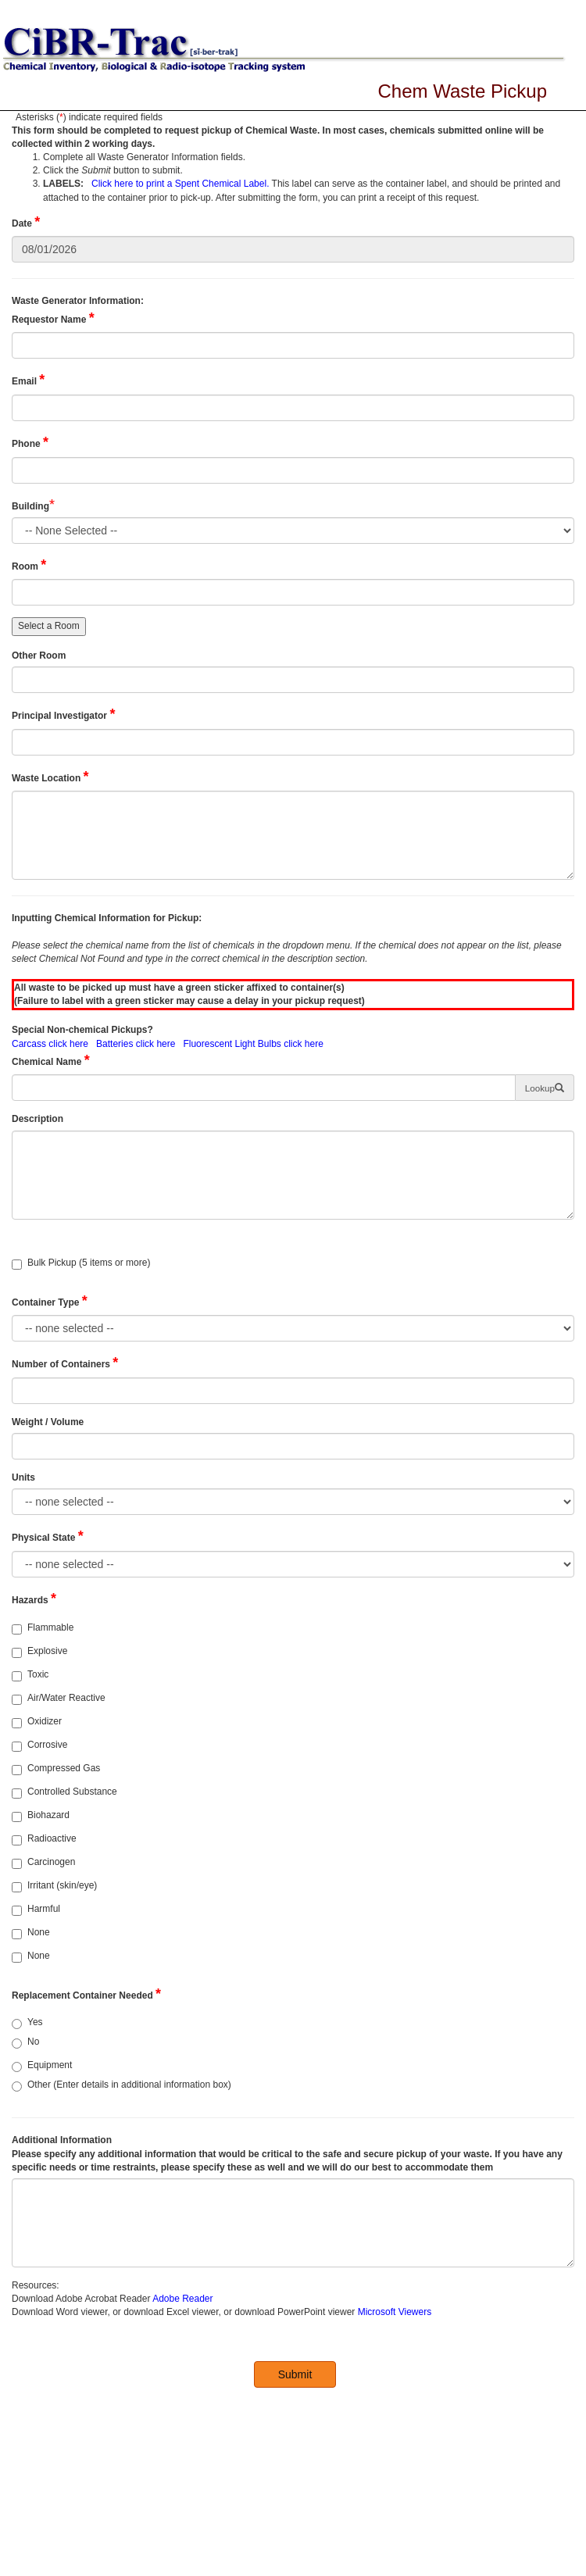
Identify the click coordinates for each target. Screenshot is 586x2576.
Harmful (36, 1909)
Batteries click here (135, 1043)
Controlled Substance (64, 1792)
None (31, 1933)
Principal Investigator (63, 714)
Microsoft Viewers (394, 2311)
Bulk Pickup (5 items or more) (81, 1263)
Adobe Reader (182, 2298)
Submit (295, 2374)
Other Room (40, 655)
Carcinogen (43, 1862)
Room (29, 565)
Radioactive (44, 1839)
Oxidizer (37, 1722)
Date (26, 222)
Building (30, 506)
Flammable (42, 1628)
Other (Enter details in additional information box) (121, 2085)
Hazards (34, 1598)
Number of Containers (65, 1362)
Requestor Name (53, 318)
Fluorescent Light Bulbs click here (253, 1043)
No (25, 2042)
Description (39, 1118)
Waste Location (50, 776)
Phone (30, 442)
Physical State (48, 1536)
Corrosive (39, 1745)
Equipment (42, 2066)
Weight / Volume (49, 1422)
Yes (27, 2023)
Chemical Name (51, 1060)
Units (25, 1477)
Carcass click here (50, 1043)
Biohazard (41, 1816)
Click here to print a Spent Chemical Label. (180, 183)
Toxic (30, 1675)
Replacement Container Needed (86, 1994)
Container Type (50, 1301)
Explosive (39, 1651)
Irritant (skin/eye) (54, 1886)
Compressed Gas (56, 1769)
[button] (545, 1087)
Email (28, 380)
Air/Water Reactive (58, 1698)
